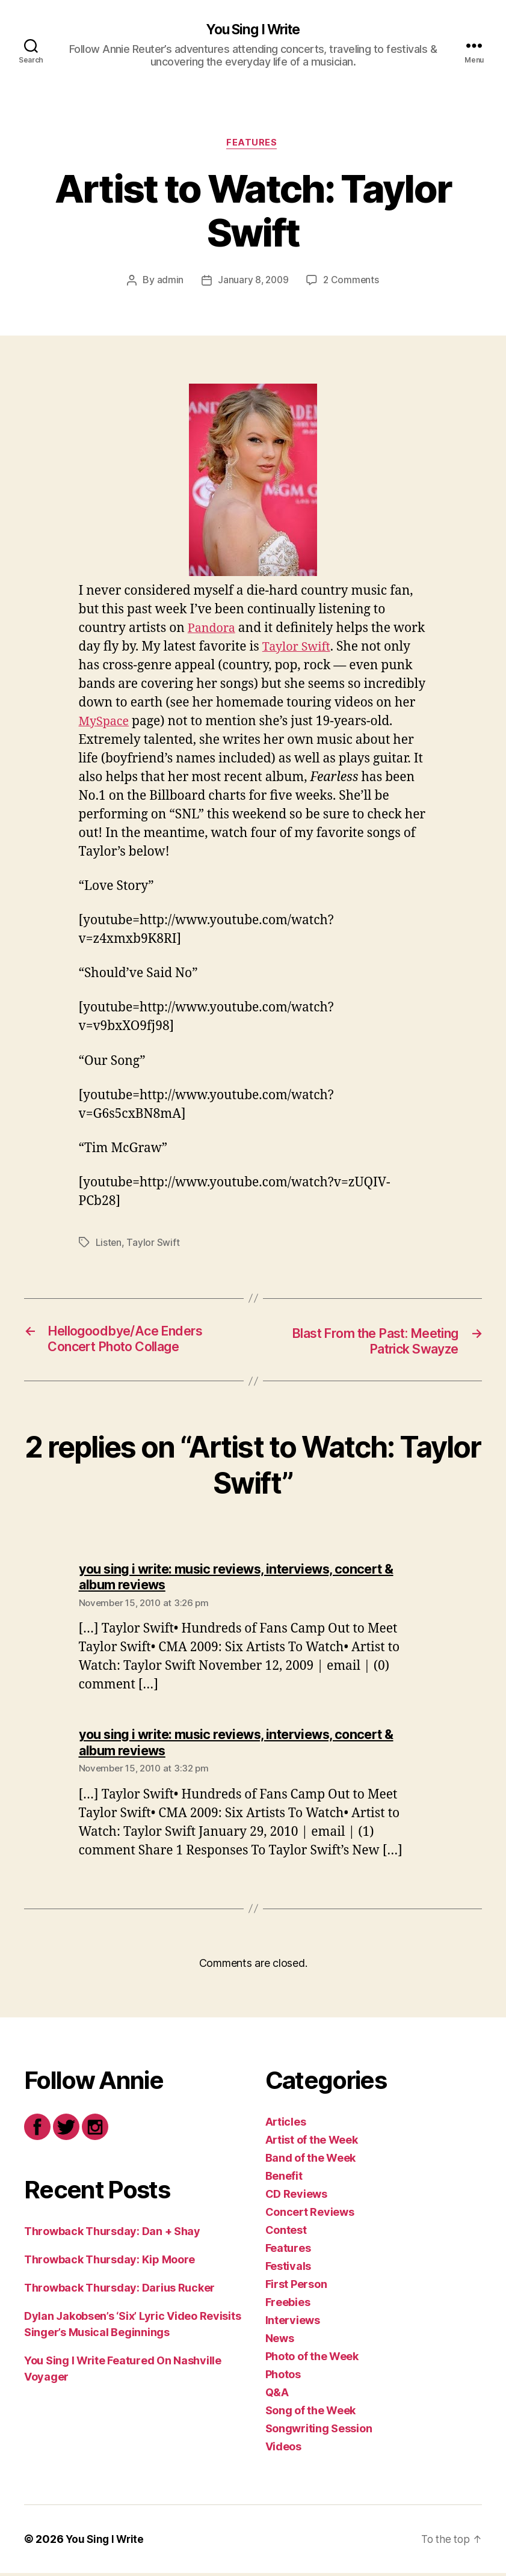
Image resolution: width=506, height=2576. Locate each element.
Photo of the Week (312, 2359)
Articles (285, 2124)
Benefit (284, 2179)
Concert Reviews (309, 2215)
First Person (296, 2287)
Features (252, 145)
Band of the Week (310, 2160)
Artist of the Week (311, 2142)
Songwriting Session (318, 2431)
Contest (286, 2233)
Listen (109, 1245)
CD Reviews (296, 2197)
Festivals (288, 2269)
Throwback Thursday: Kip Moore (109, 2262)
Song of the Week (310, 2413)
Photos (283, 2377)
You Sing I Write (253, 30)
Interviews (292, 2323)
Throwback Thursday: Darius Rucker (119, 2290)
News (279, 2341)
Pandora (213, 630)
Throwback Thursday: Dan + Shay (112, 2234)
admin (168, 283)
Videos (283, 2449)
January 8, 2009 (252, 283)
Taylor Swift (333, 648)
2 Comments (352, 283)
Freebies (287, 2305)
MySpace (189, 723)
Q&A (277, 2395)
